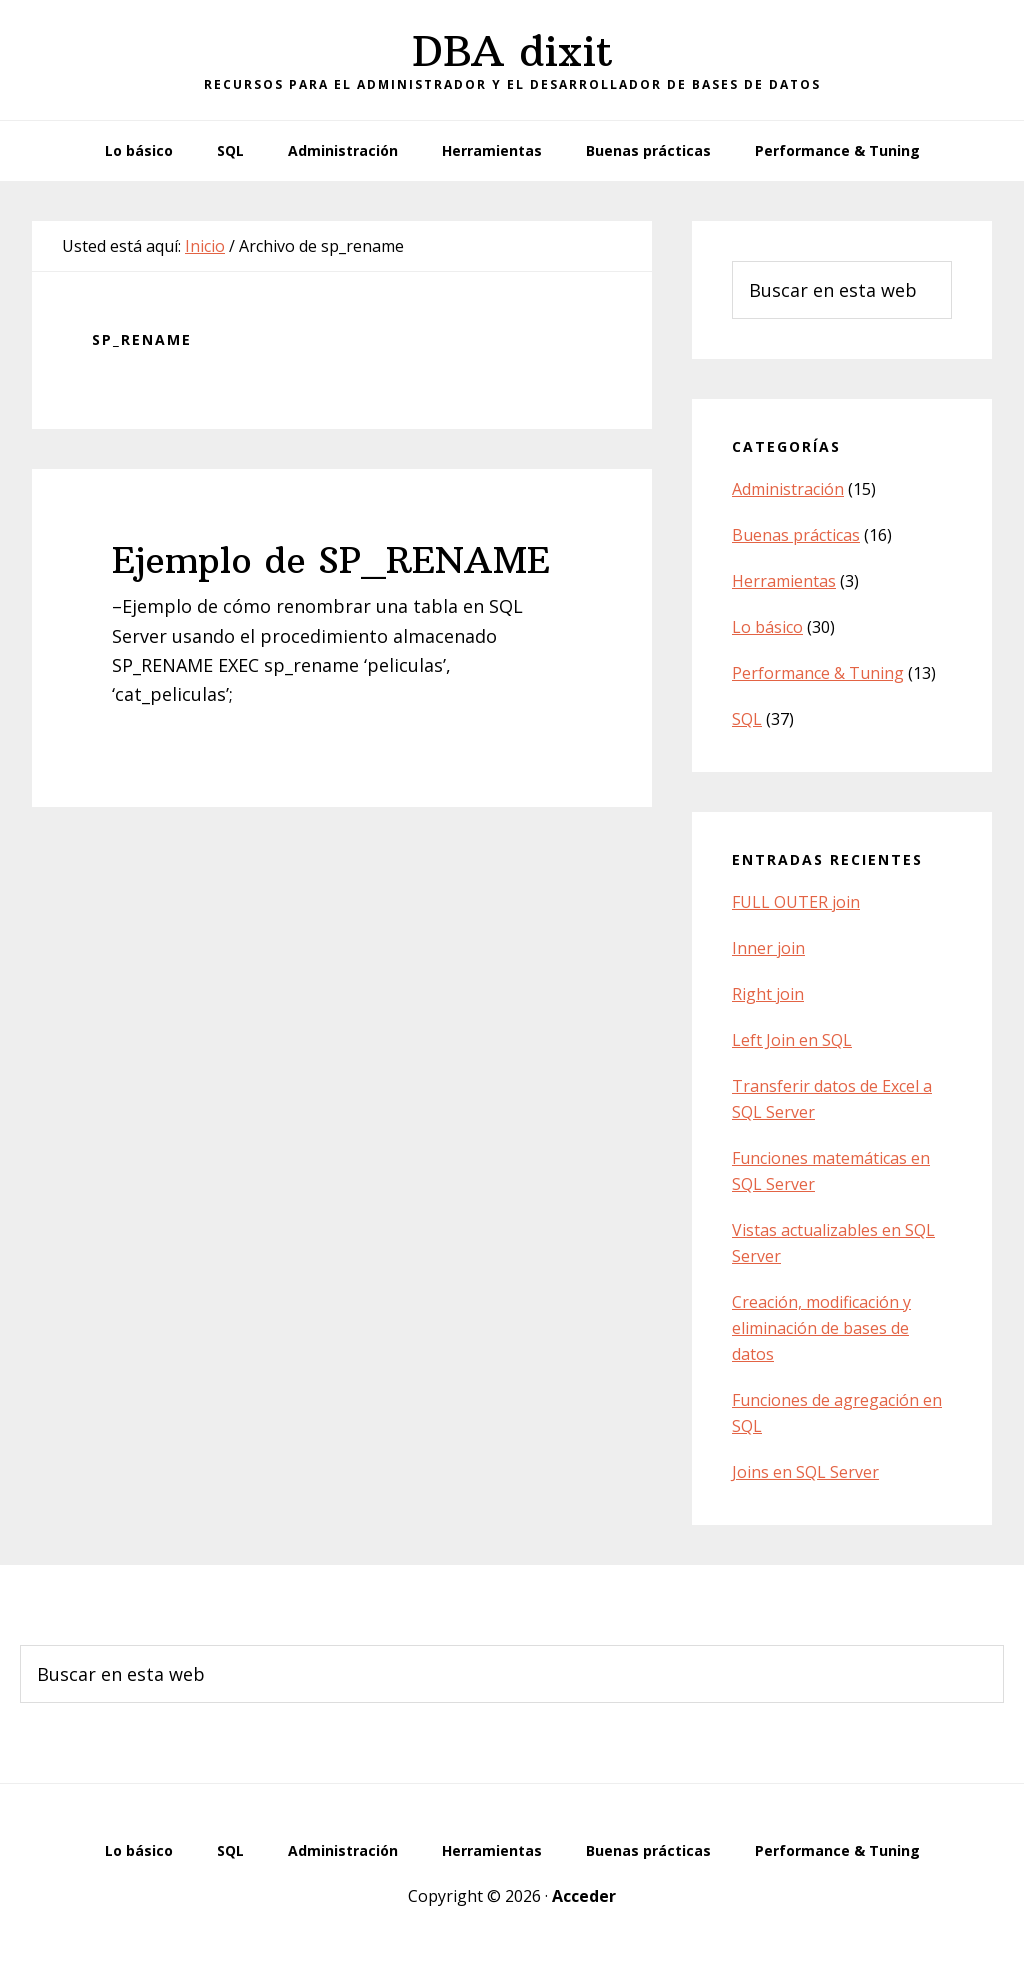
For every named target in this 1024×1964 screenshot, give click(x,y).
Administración (788, 489)
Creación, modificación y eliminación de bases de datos (821, 1328)
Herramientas (784, 581)
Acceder (584, 1896)
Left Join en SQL (792, 1040)
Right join (768, 994)
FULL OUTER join (796, 902)
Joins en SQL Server (805, 1472)
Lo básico (767, 627)
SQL (747, 719)
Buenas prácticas (796, 535)
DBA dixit (512, 51)
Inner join (768, 948)
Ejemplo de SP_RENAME (331, 560)
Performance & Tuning (818, 673)
